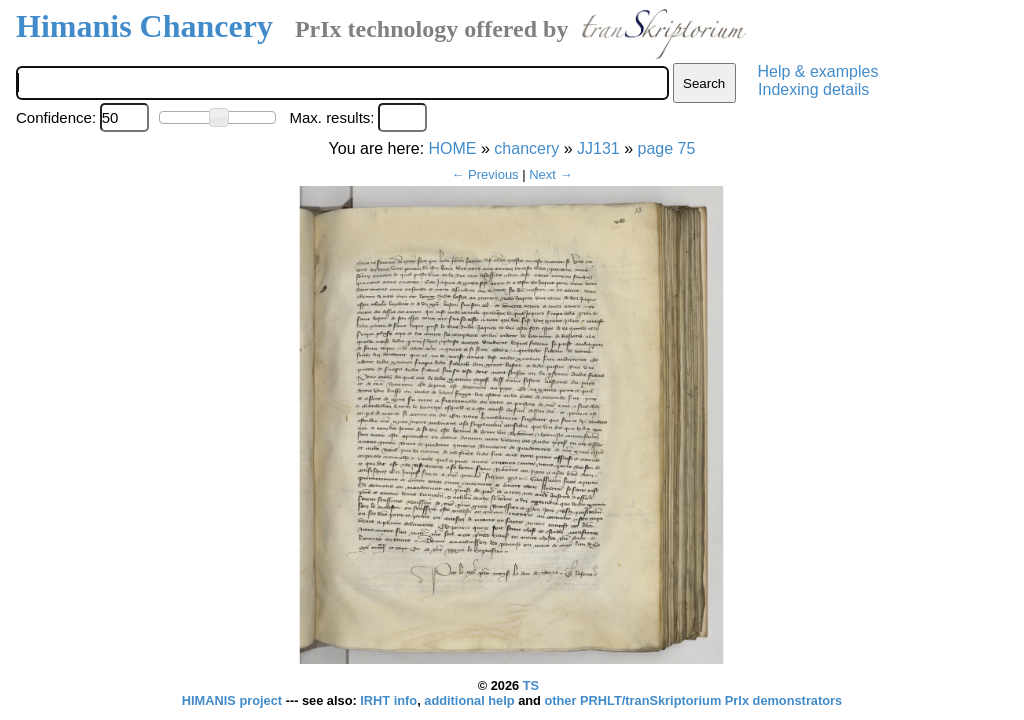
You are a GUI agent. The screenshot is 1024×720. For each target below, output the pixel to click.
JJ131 (598, 148)
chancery (526, 148)
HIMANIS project (234, 700)
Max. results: (331, 117)
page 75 (667, 148)
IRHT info (388, 700)
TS (531, 685)
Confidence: (56, 117)
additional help (471, 700)
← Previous (484, 174)
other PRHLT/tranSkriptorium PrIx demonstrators (693, 700)
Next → (550, 174)
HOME (453, 148)
